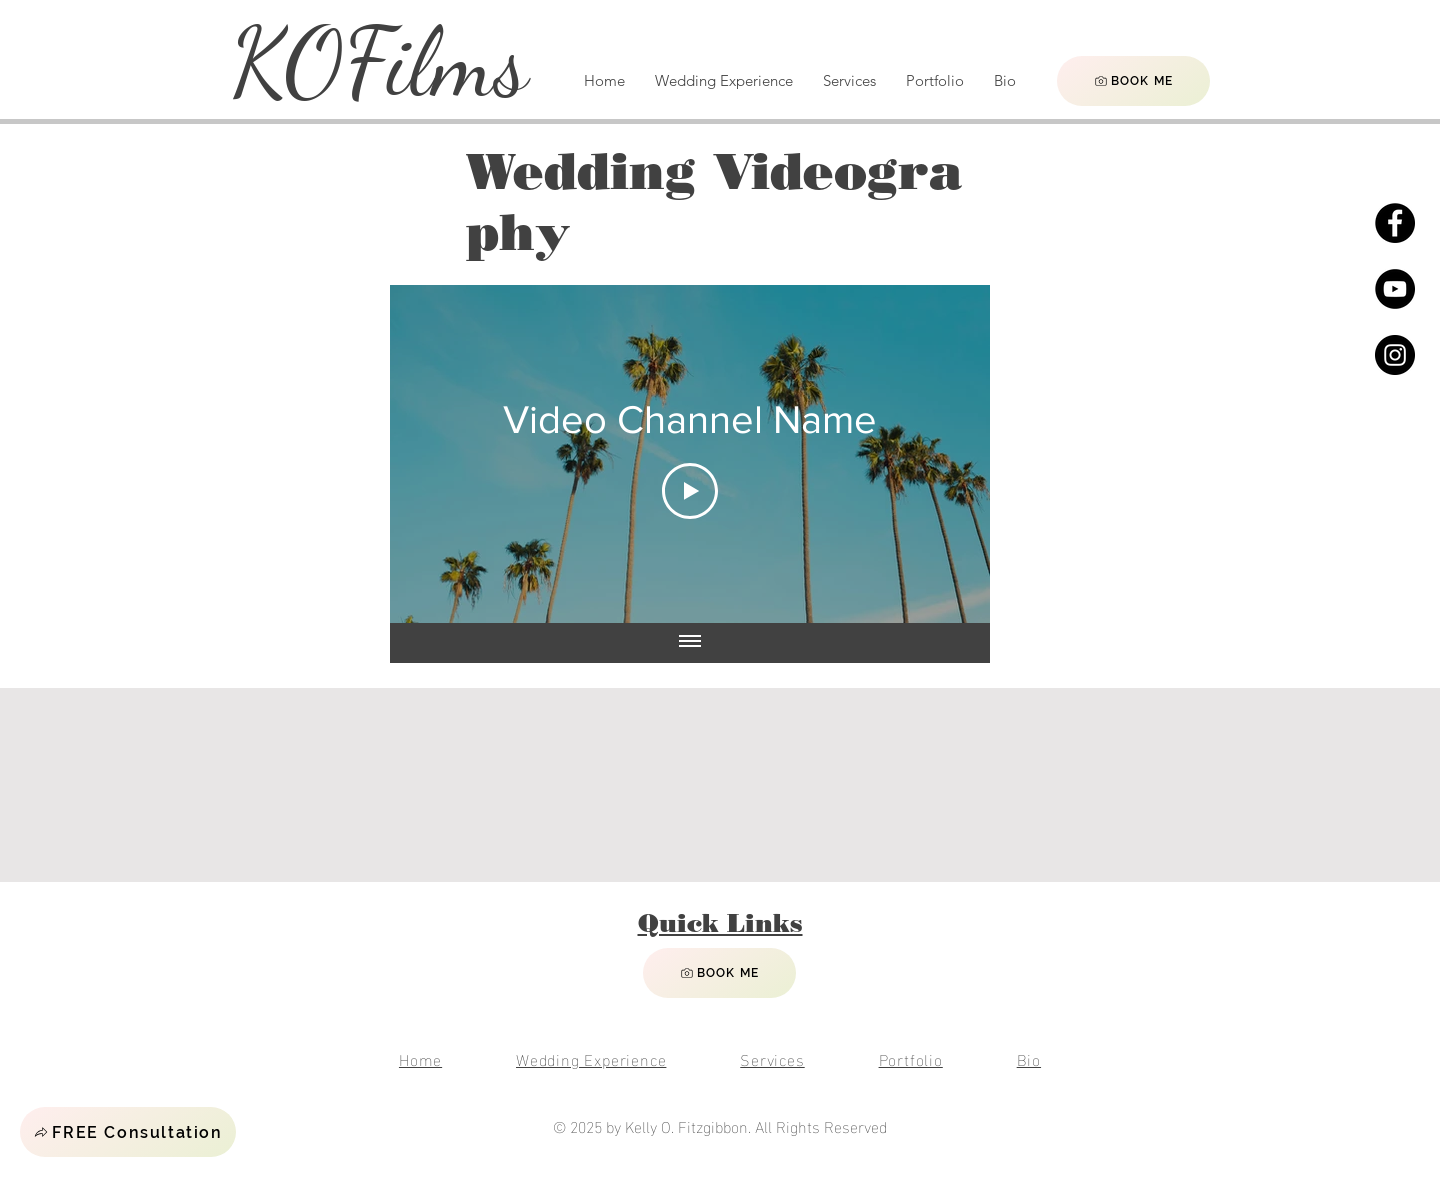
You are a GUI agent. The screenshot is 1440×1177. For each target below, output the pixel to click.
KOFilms (379, 62)
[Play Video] (690, 491)
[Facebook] (1395, 223)
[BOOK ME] (1133, 81)
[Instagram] (1395, 355)
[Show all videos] (690, 643)
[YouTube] (1395, 289)
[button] (128, 1132)
